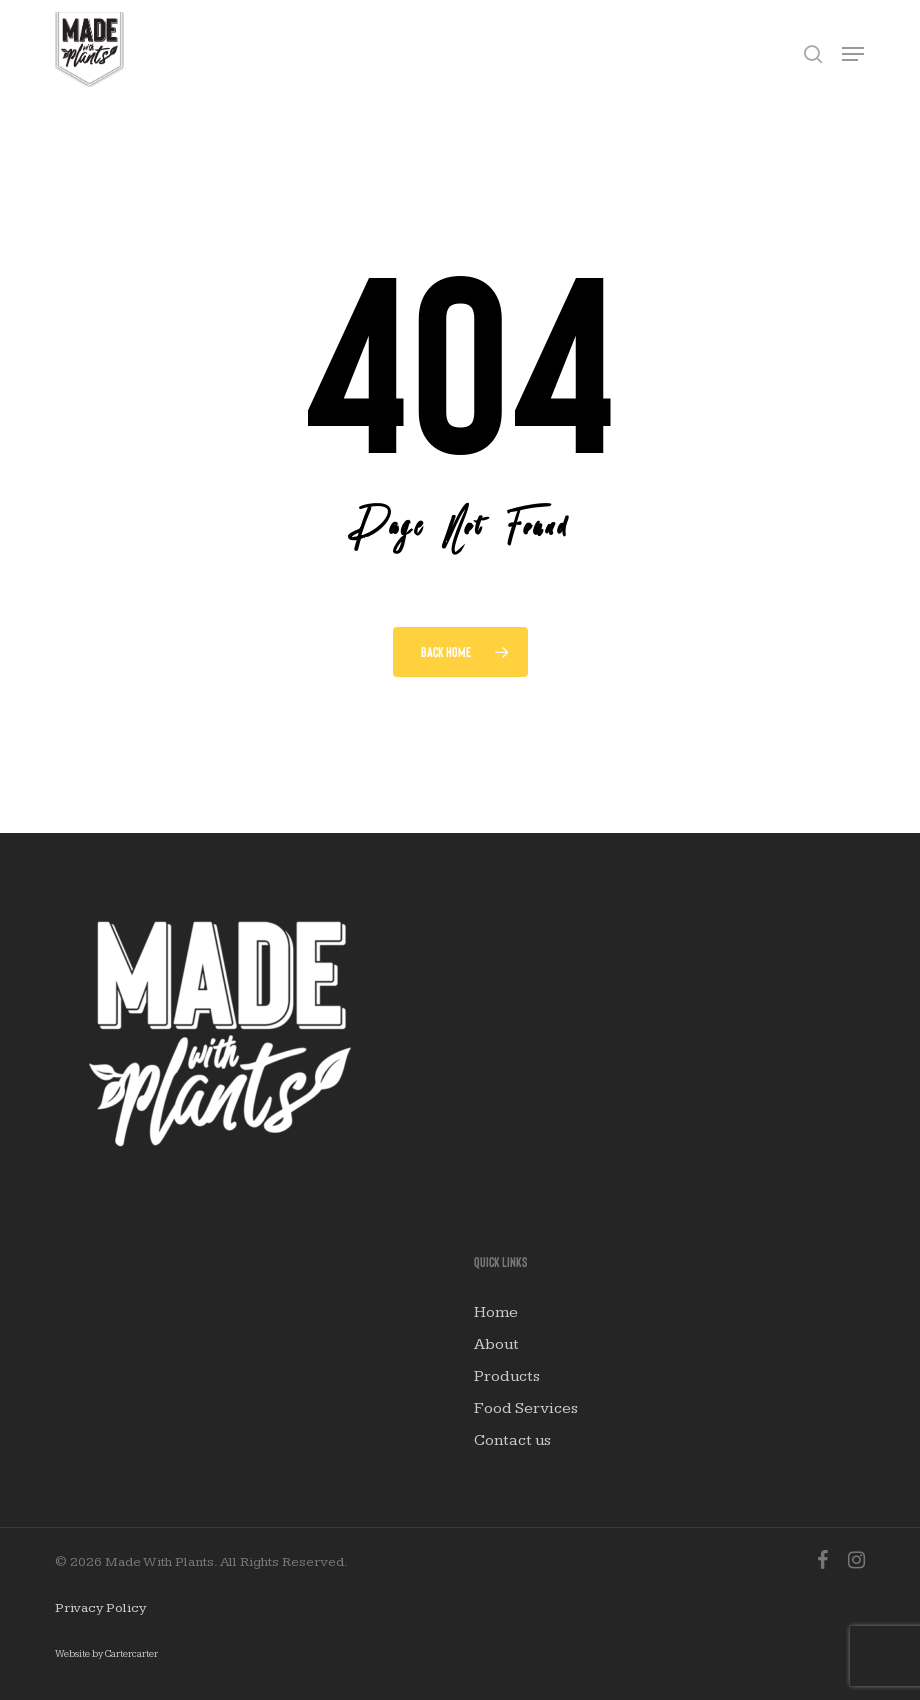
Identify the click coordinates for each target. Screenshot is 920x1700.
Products (507, 1376)
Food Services (526, 1408)
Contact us (512, 1440)
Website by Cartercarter (106, 1654)
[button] (853, 54)
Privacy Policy (100, 1608)
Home (496, 1312)
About (496, 1344)
